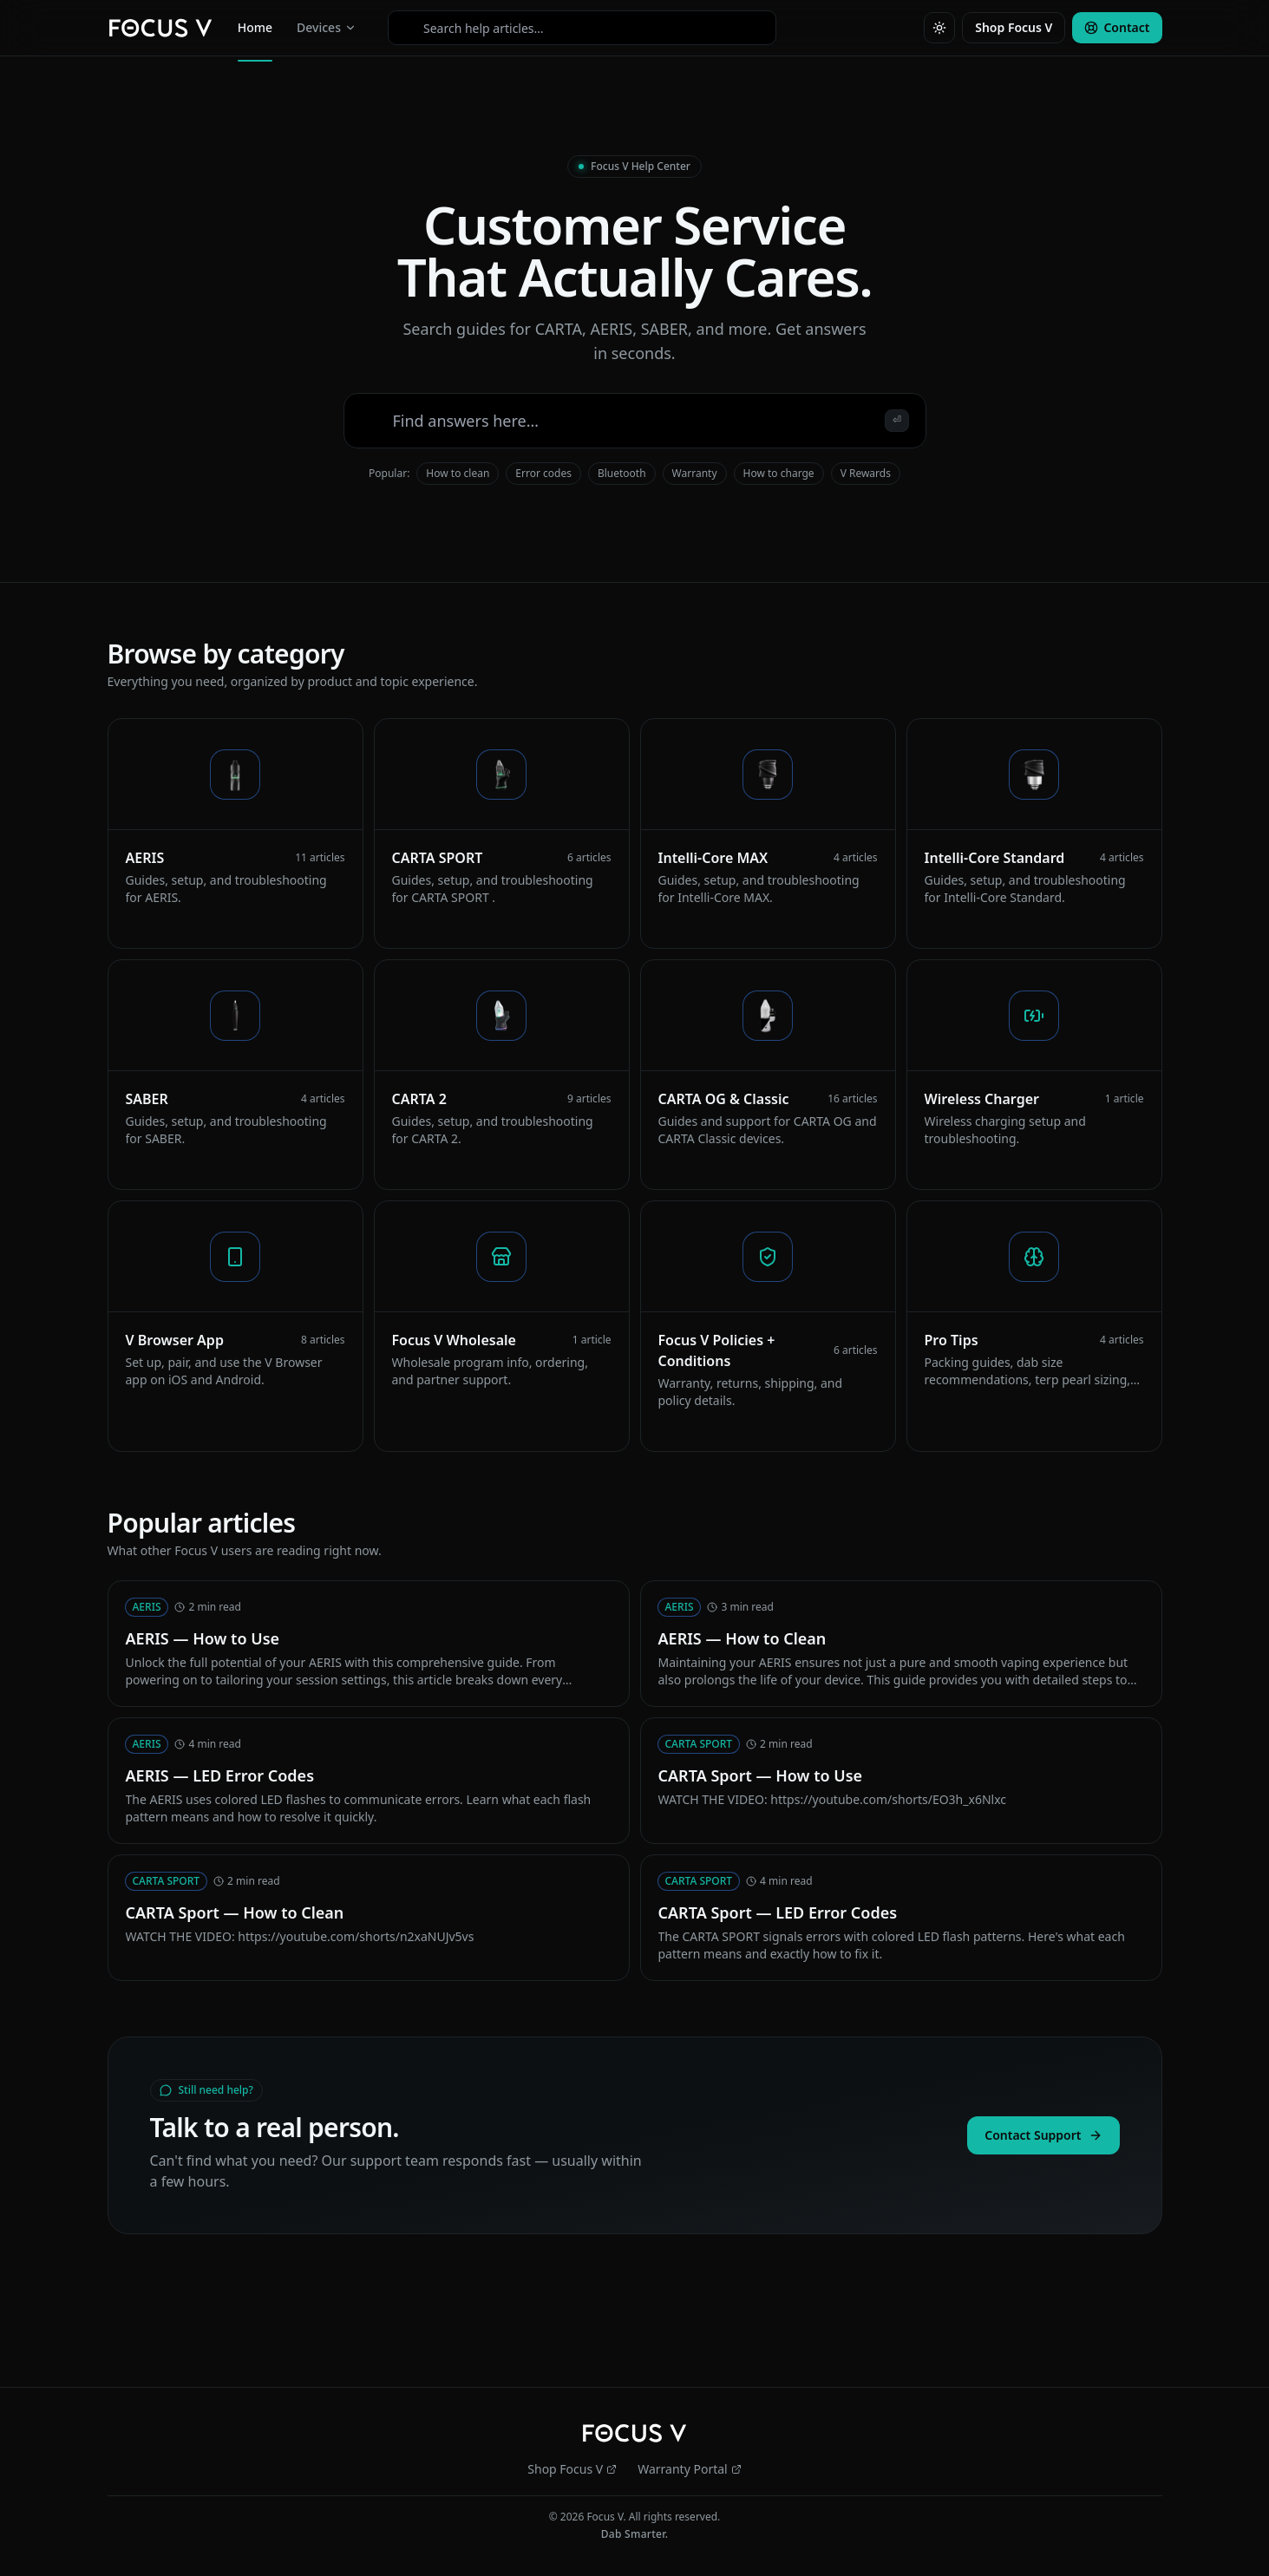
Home (255, 31)
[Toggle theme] (939, 27)
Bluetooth (622, 473)
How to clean (457, 473)
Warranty (694, 473)
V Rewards (866, 473)
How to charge (778, 473)
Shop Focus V (1013, 27)
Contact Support (1043, 2135)
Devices (326, 27)
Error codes (543, 473)
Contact (1116, 27)
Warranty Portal (689, 2469)
